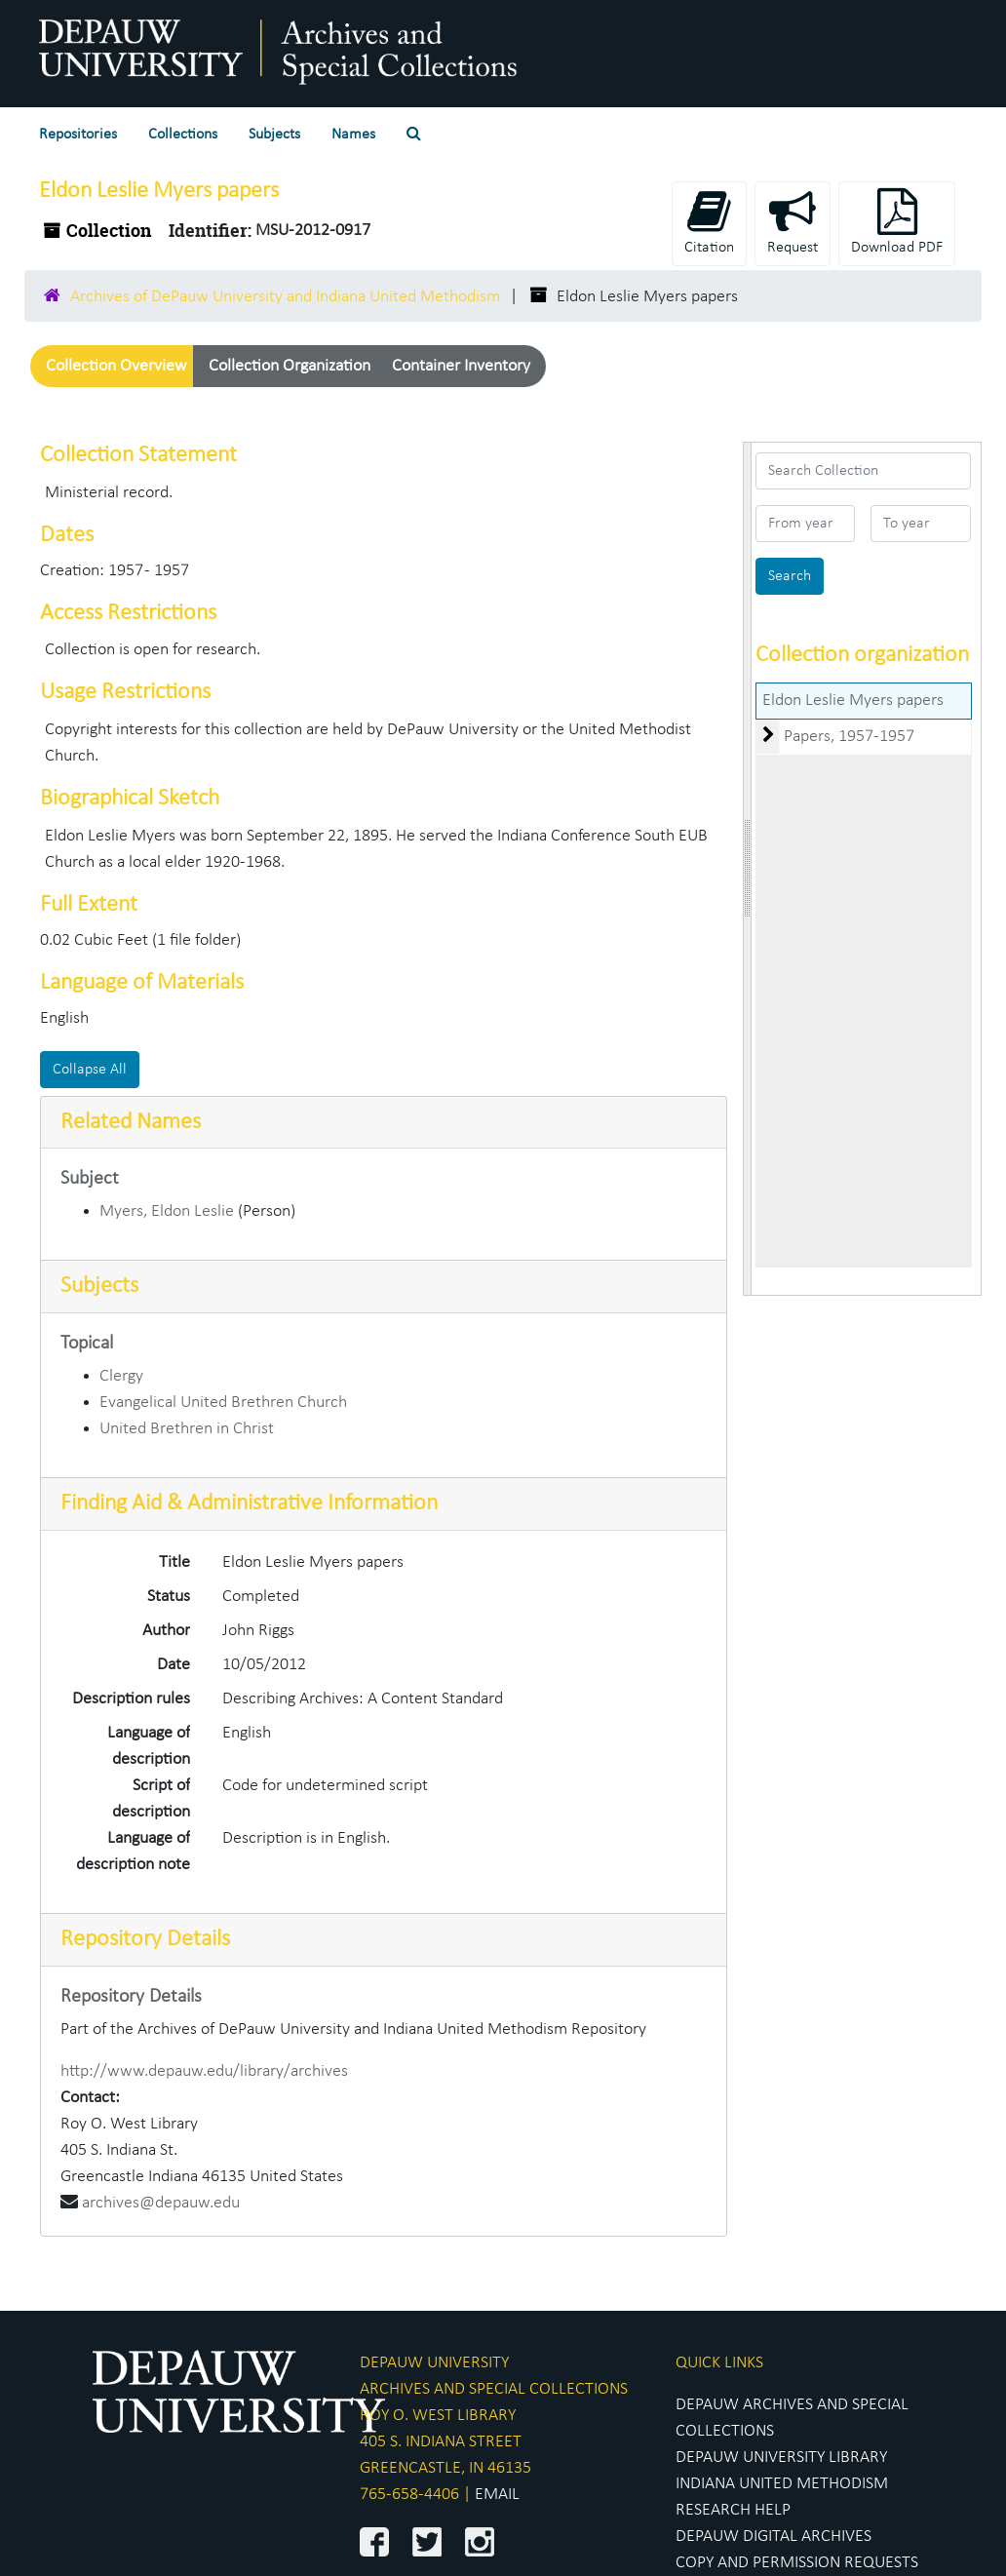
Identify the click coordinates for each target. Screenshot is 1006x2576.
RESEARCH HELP (733, 2510)
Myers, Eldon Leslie (166, 1211)
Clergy (121, 1376)
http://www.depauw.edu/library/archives (204, 2071)
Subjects (274, 134)
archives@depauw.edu (161, 2203)
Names (353, 134)
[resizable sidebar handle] (748, 869)
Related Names (130, 1122)
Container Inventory (461, 366)
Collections (182, 134)
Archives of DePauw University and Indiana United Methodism (285, 297)
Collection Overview (116, 366)
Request (792, 221)
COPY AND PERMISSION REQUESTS (797, 2563)
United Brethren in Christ (186, 1429)
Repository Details (145, 1939)
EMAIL (497, 2494)
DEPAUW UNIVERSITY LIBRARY (781, 2457)
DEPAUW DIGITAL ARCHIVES (773, 2536)
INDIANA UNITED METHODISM (782, 2484)
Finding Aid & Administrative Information (249, 1503)
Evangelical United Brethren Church (223, 1402)
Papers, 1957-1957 (849, 736)
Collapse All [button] (90, 1069)
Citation (709, 221)
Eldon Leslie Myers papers (853, 700)
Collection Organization (289, 366)
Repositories (78, 134)
